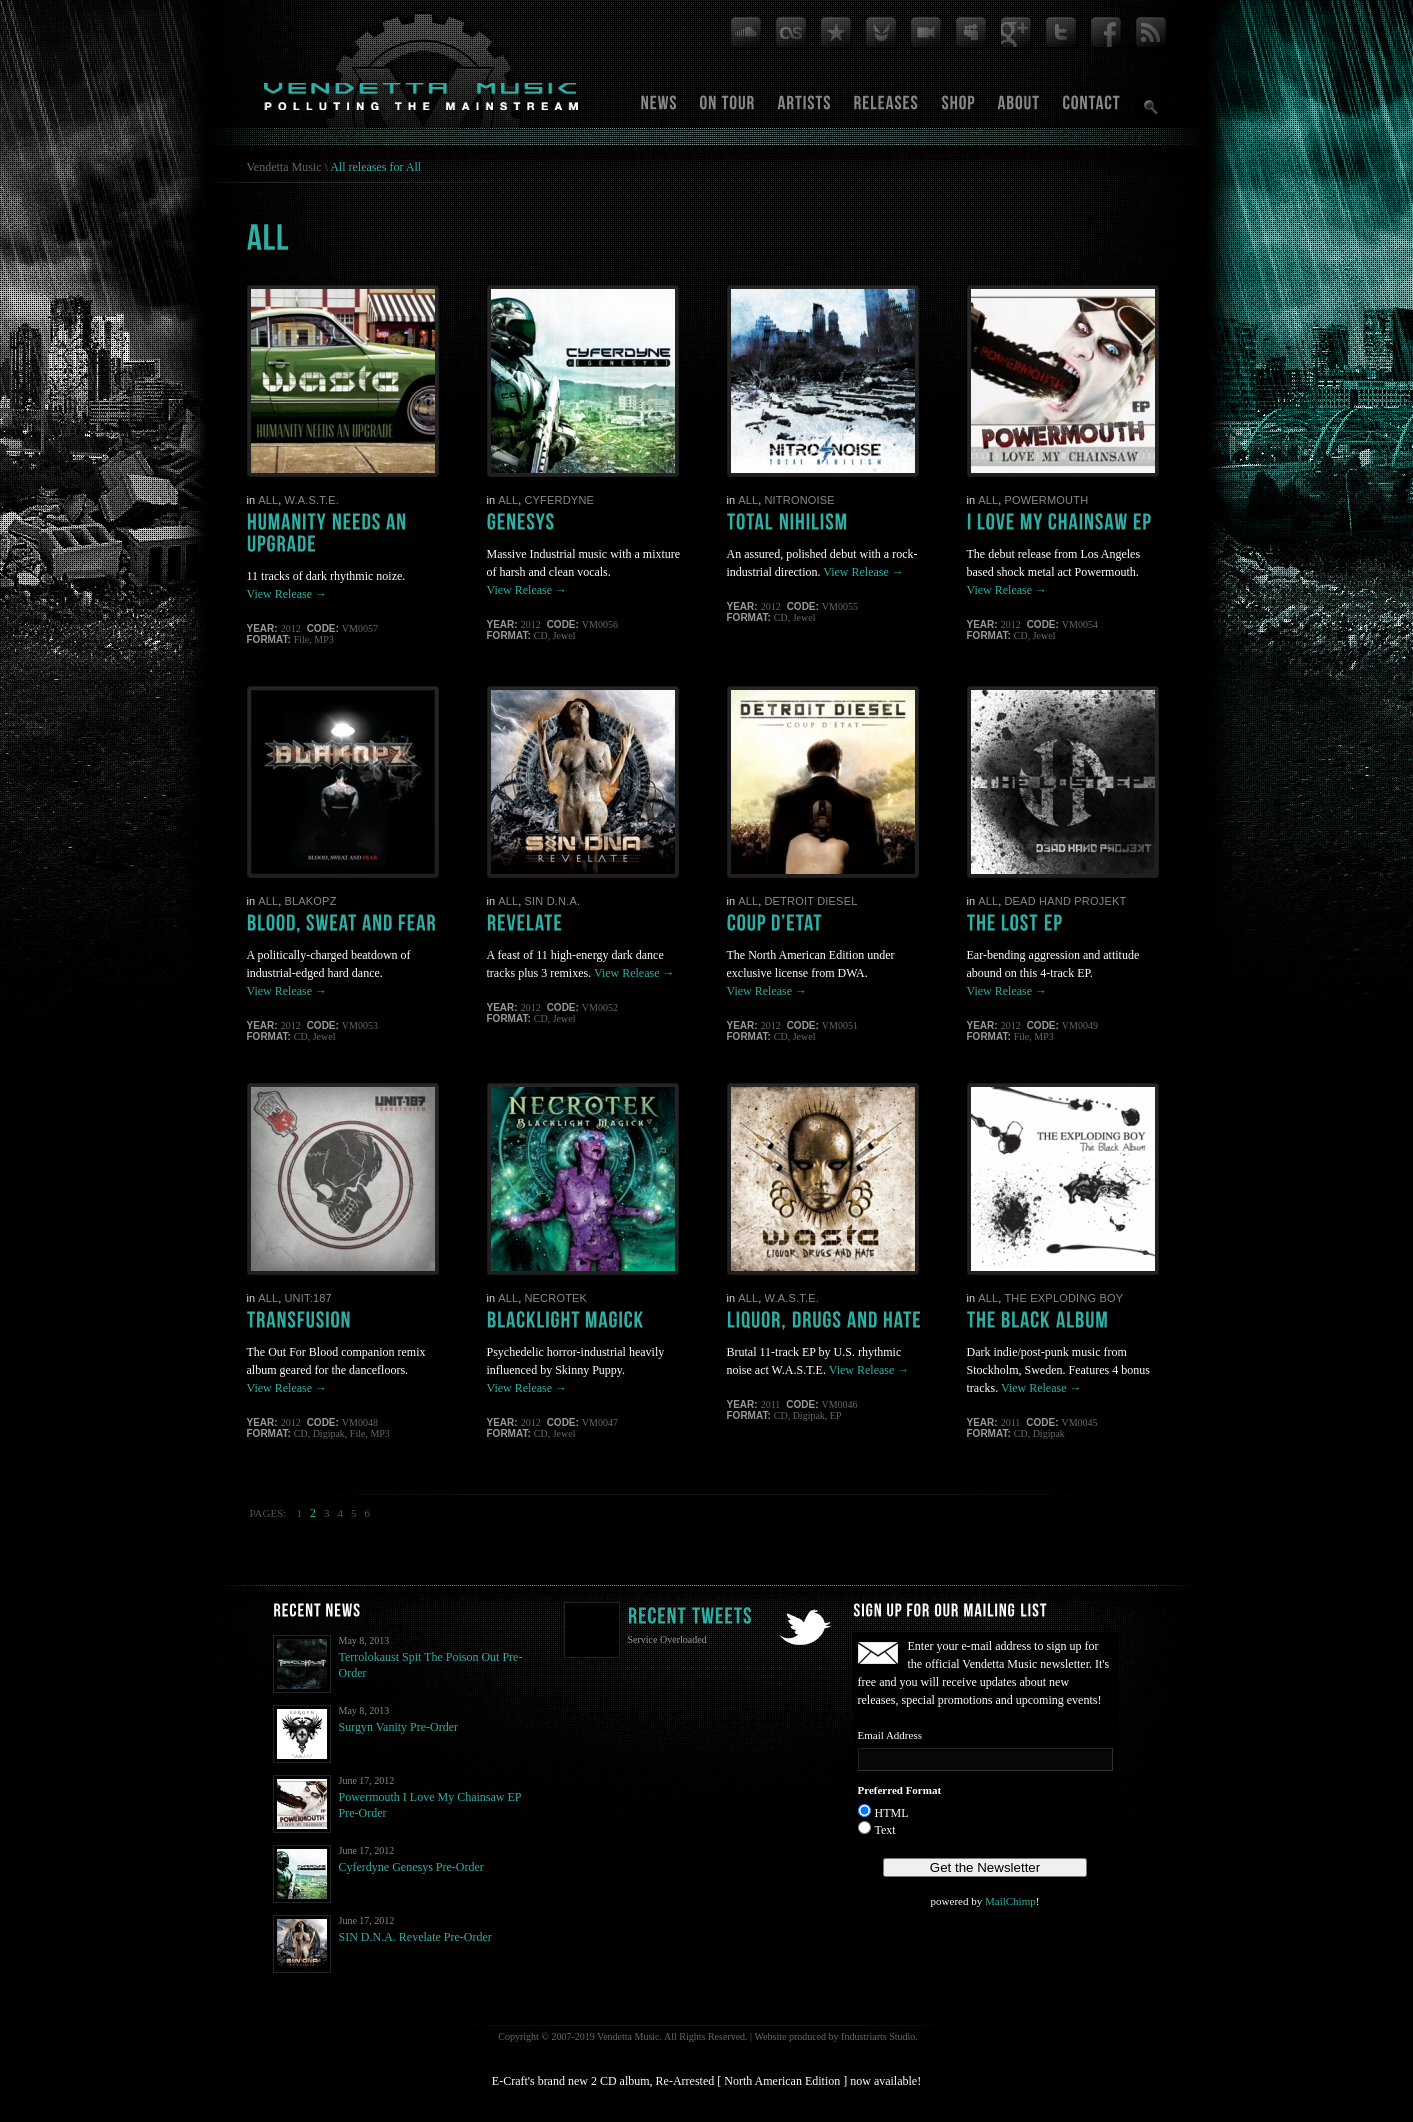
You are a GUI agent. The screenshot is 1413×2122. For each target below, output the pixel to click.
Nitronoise (799, 500)
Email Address (890, 1735)
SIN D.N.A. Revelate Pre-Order (415, 1937)
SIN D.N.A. (552, 901)
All (268, 500)
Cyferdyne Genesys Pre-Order (411, 1867)
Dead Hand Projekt (1065, 901)
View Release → (287, 594)
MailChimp (1010, 1901)
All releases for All (375, 167)
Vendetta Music (284, 167)
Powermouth (1046, 500)
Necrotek (555, 1298)
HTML (892, 1813)
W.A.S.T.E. (311, 500)
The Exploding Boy (1063, 1298)
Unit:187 (307, 1298)
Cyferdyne (559, 500)
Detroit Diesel (810, 901)
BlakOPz (310, 901)
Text (885, 1830)
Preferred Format (900, 1790)
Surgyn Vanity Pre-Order (399, 1727)
